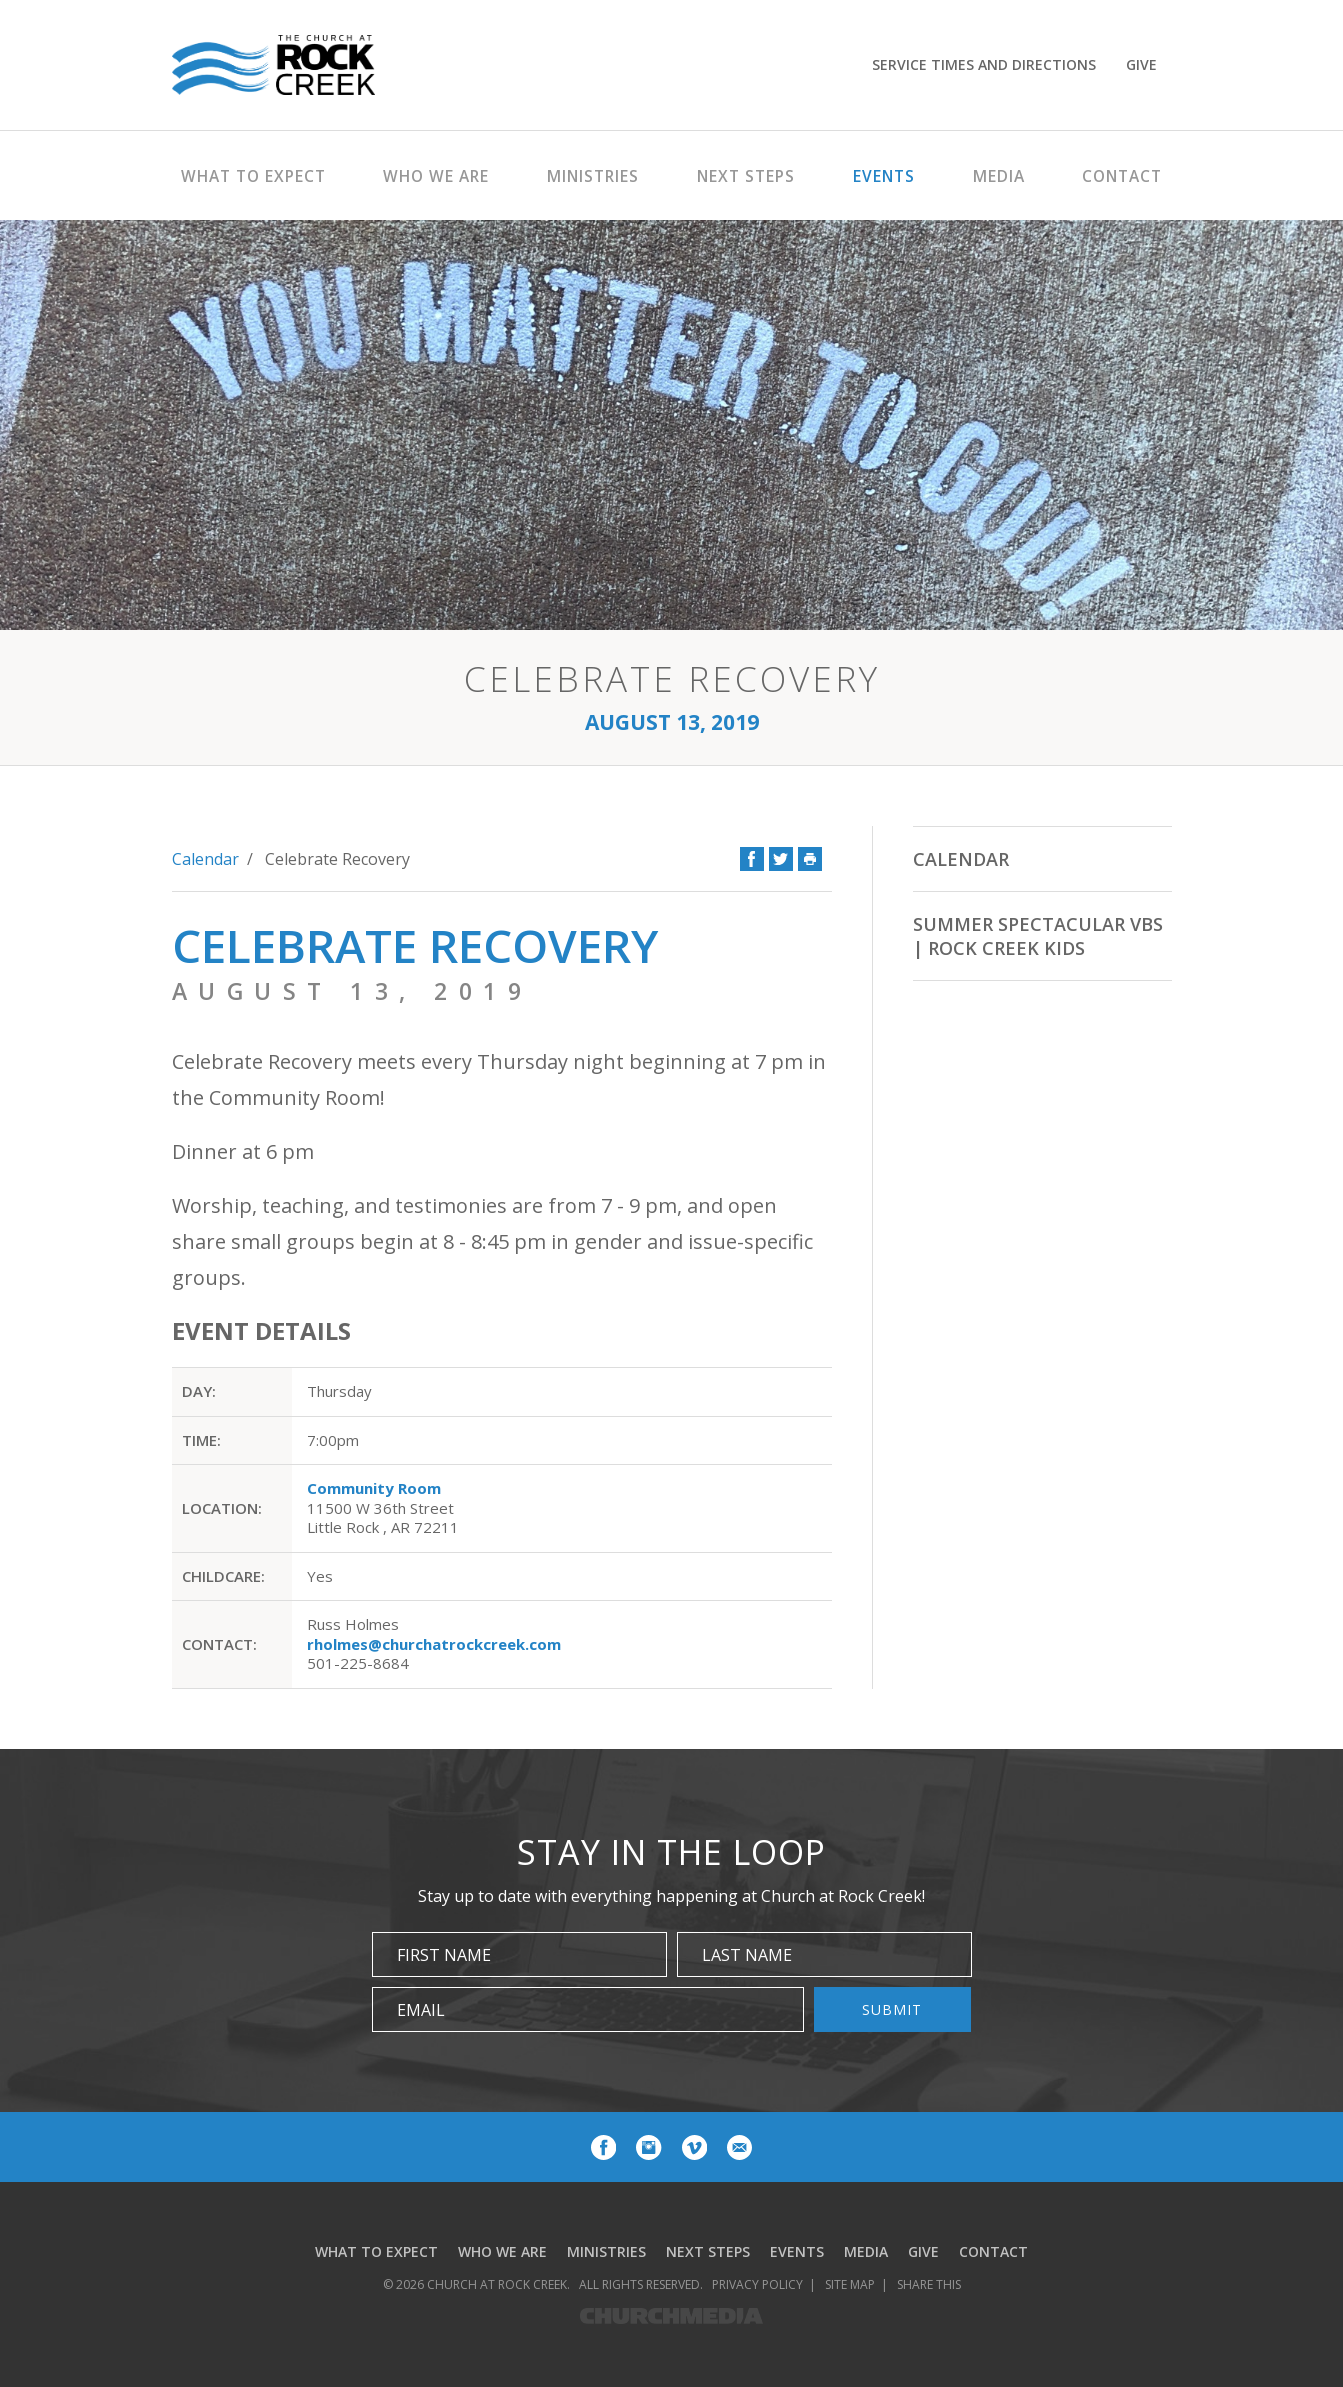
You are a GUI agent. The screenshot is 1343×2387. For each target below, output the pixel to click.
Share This (929, 2284)
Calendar (205, 859)
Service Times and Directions (984, 64)
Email (421, 2010)
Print (810, 859)
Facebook (752, 859)
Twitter (781, 859)
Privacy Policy (757, 2284)
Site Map (850, 2284)
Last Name (747, 1955)
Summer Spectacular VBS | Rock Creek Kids (1038, 936)
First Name (444, 1955)
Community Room (374, 1488)
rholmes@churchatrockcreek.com (434, 1644)
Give (1141, 64)
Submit (892, 2009)
